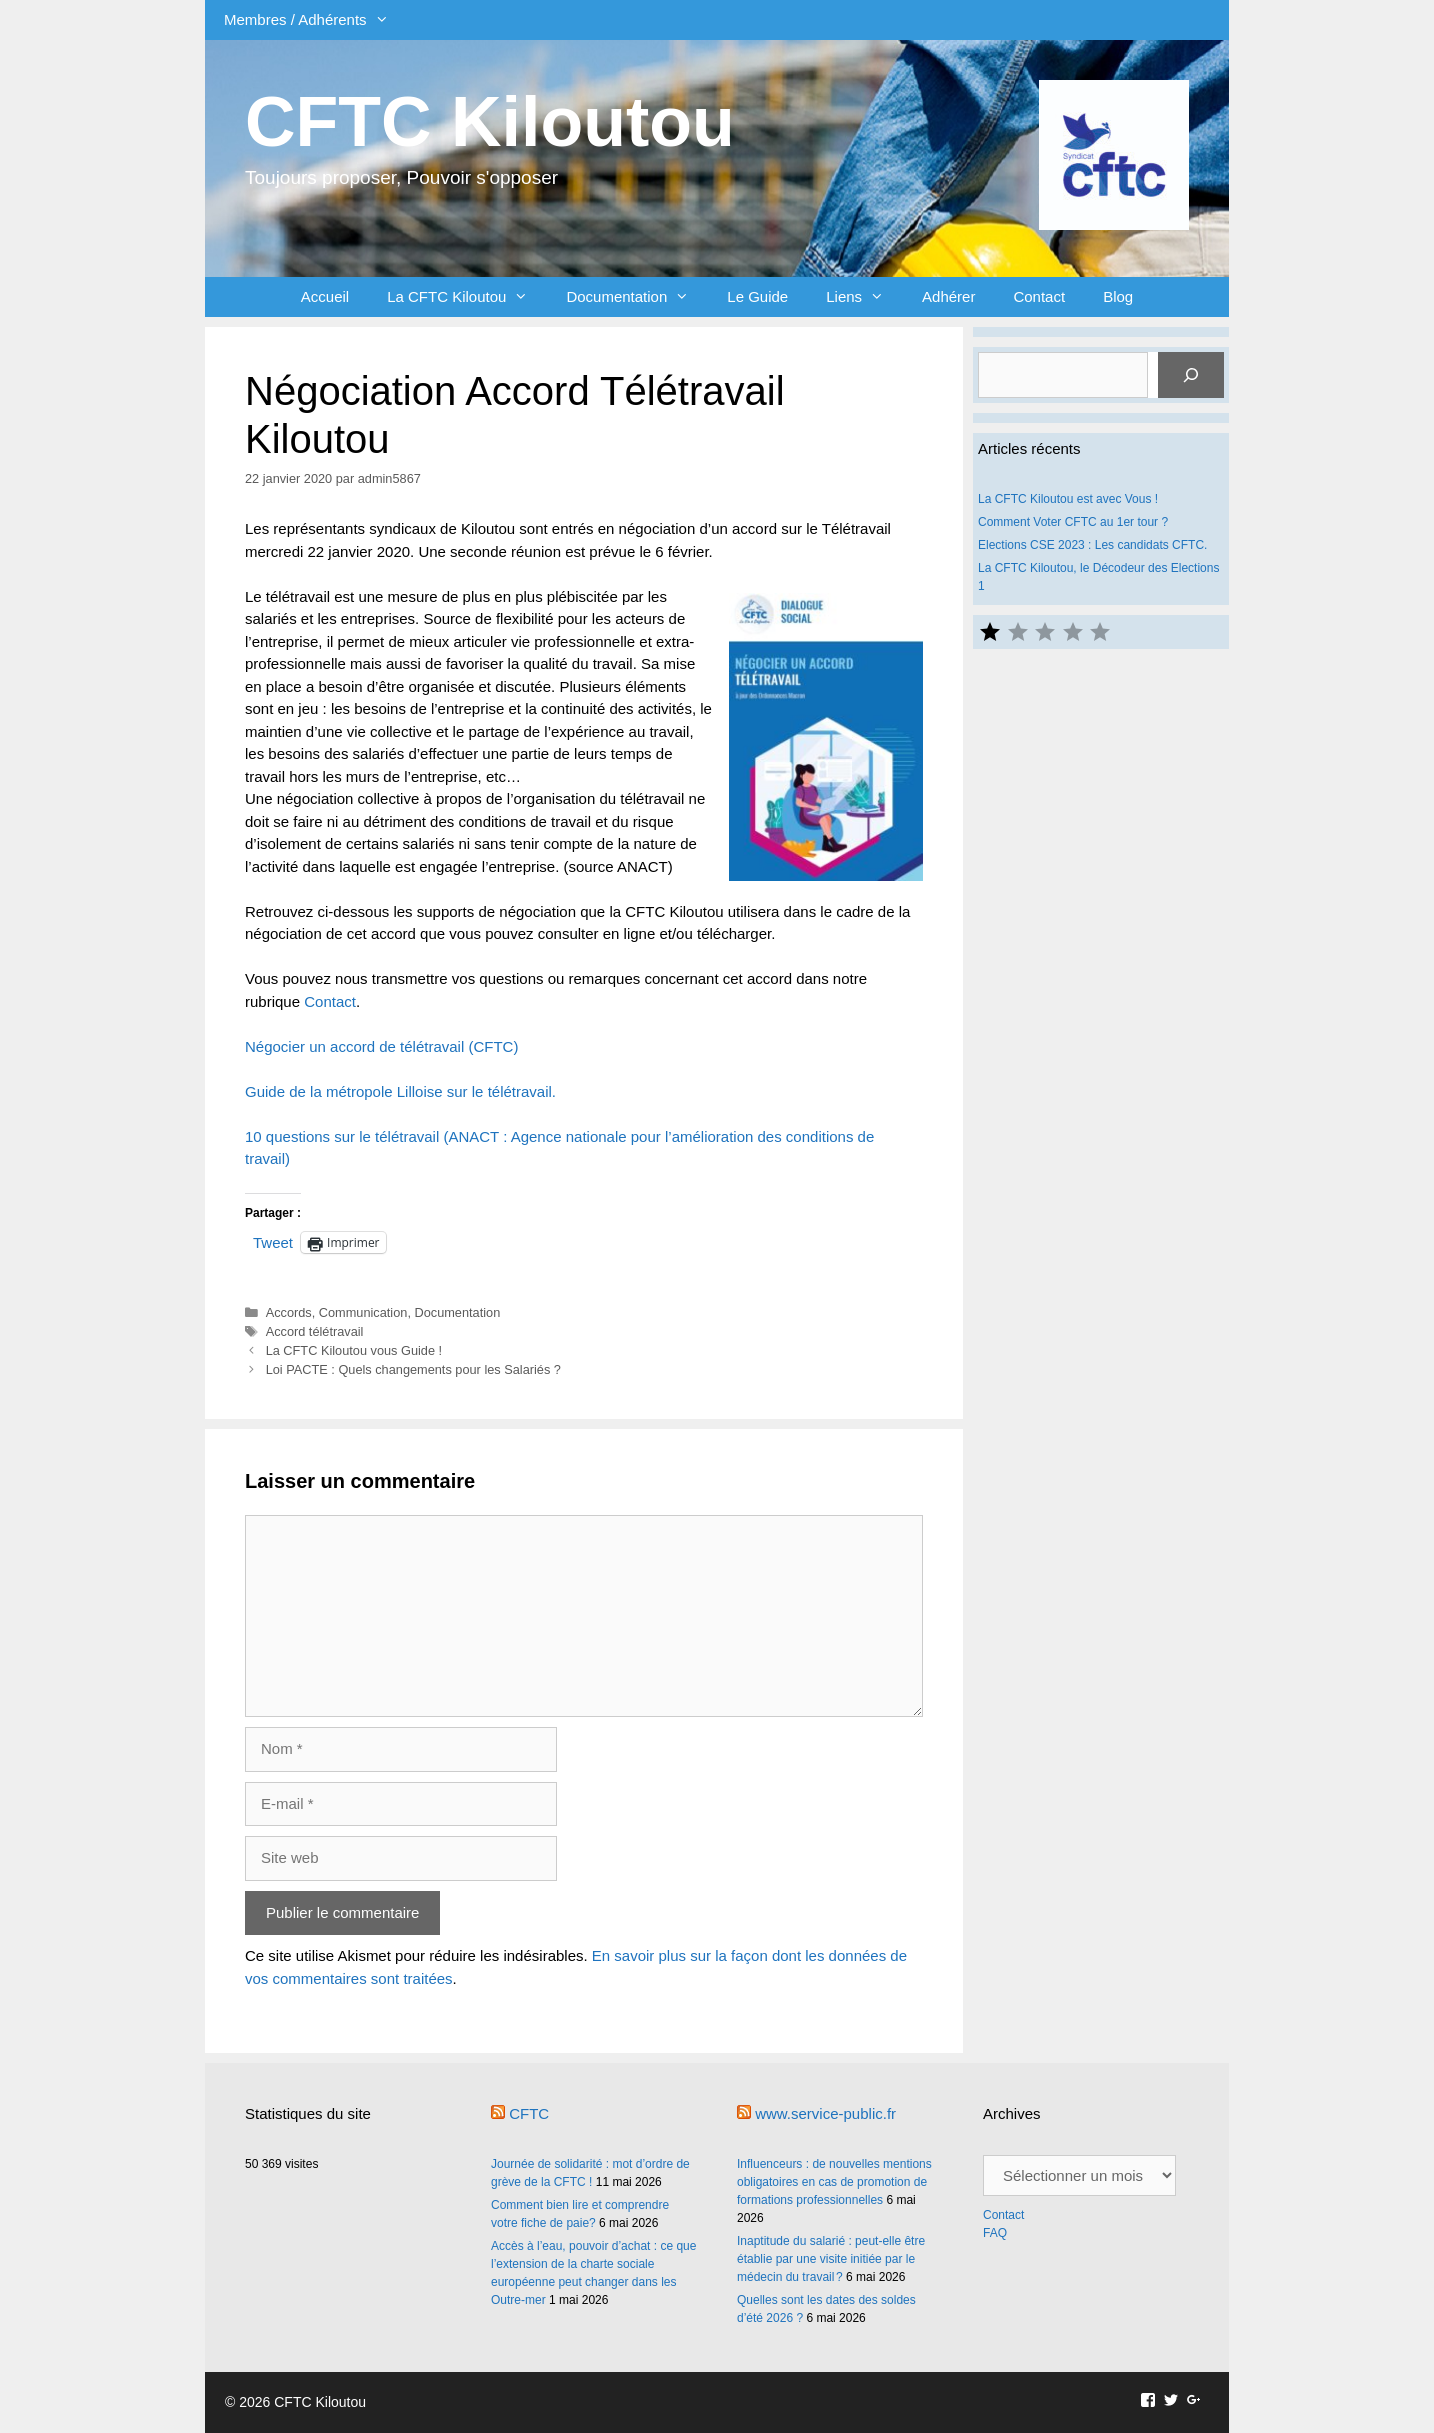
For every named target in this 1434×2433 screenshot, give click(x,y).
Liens (864, 297)
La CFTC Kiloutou (467, 297)
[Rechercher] (1191, 375)
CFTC (529, 2113)
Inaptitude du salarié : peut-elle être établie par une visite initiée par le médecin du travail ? (831, 2259)
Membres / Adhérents (316, 20)
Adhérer (948, 296)
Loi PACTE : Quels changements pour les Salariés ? (413, 1369)
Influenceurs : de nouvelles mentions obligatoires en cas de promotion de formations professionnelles (834, 2182)
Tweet (273, 1242)
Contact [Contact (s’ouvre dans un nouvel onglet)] (330, 1001)
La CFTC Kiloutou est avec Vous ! (1068, 499)
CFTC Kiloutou (490, 122)
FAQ (995, 2233)
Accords (289, 1312)
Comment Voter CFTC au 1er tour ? (1073, 522)
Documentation (637, 297)
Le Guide (757, 296)
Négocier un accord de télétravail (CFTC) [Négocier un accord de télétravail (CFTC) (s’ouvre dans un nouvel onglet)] (381, 1046)
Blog (1118, 296)
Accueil (325, 296)
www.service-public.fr (825, 2113)
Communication (363, 1312)
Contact (1039, 296)
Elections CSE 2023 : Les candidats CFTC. (1092, 545)
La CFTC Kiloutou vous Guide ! (354, 1350)
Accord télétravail (315, 1331)
